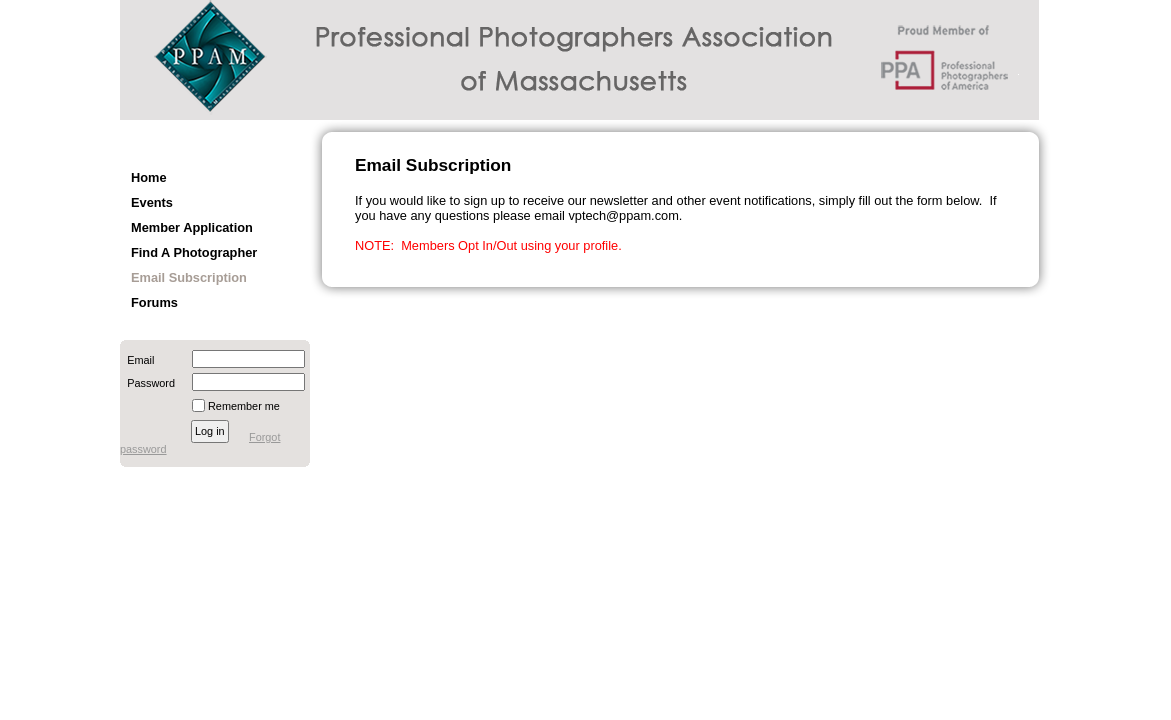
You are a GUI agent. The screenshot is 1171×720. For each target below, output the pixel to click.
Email (137, 360)
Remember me (244, 406)
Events (152, 202)
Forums (154, 302)
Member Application (192, 227)
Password (147, 383)
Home (149, 177)
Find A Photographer (194, 252)
